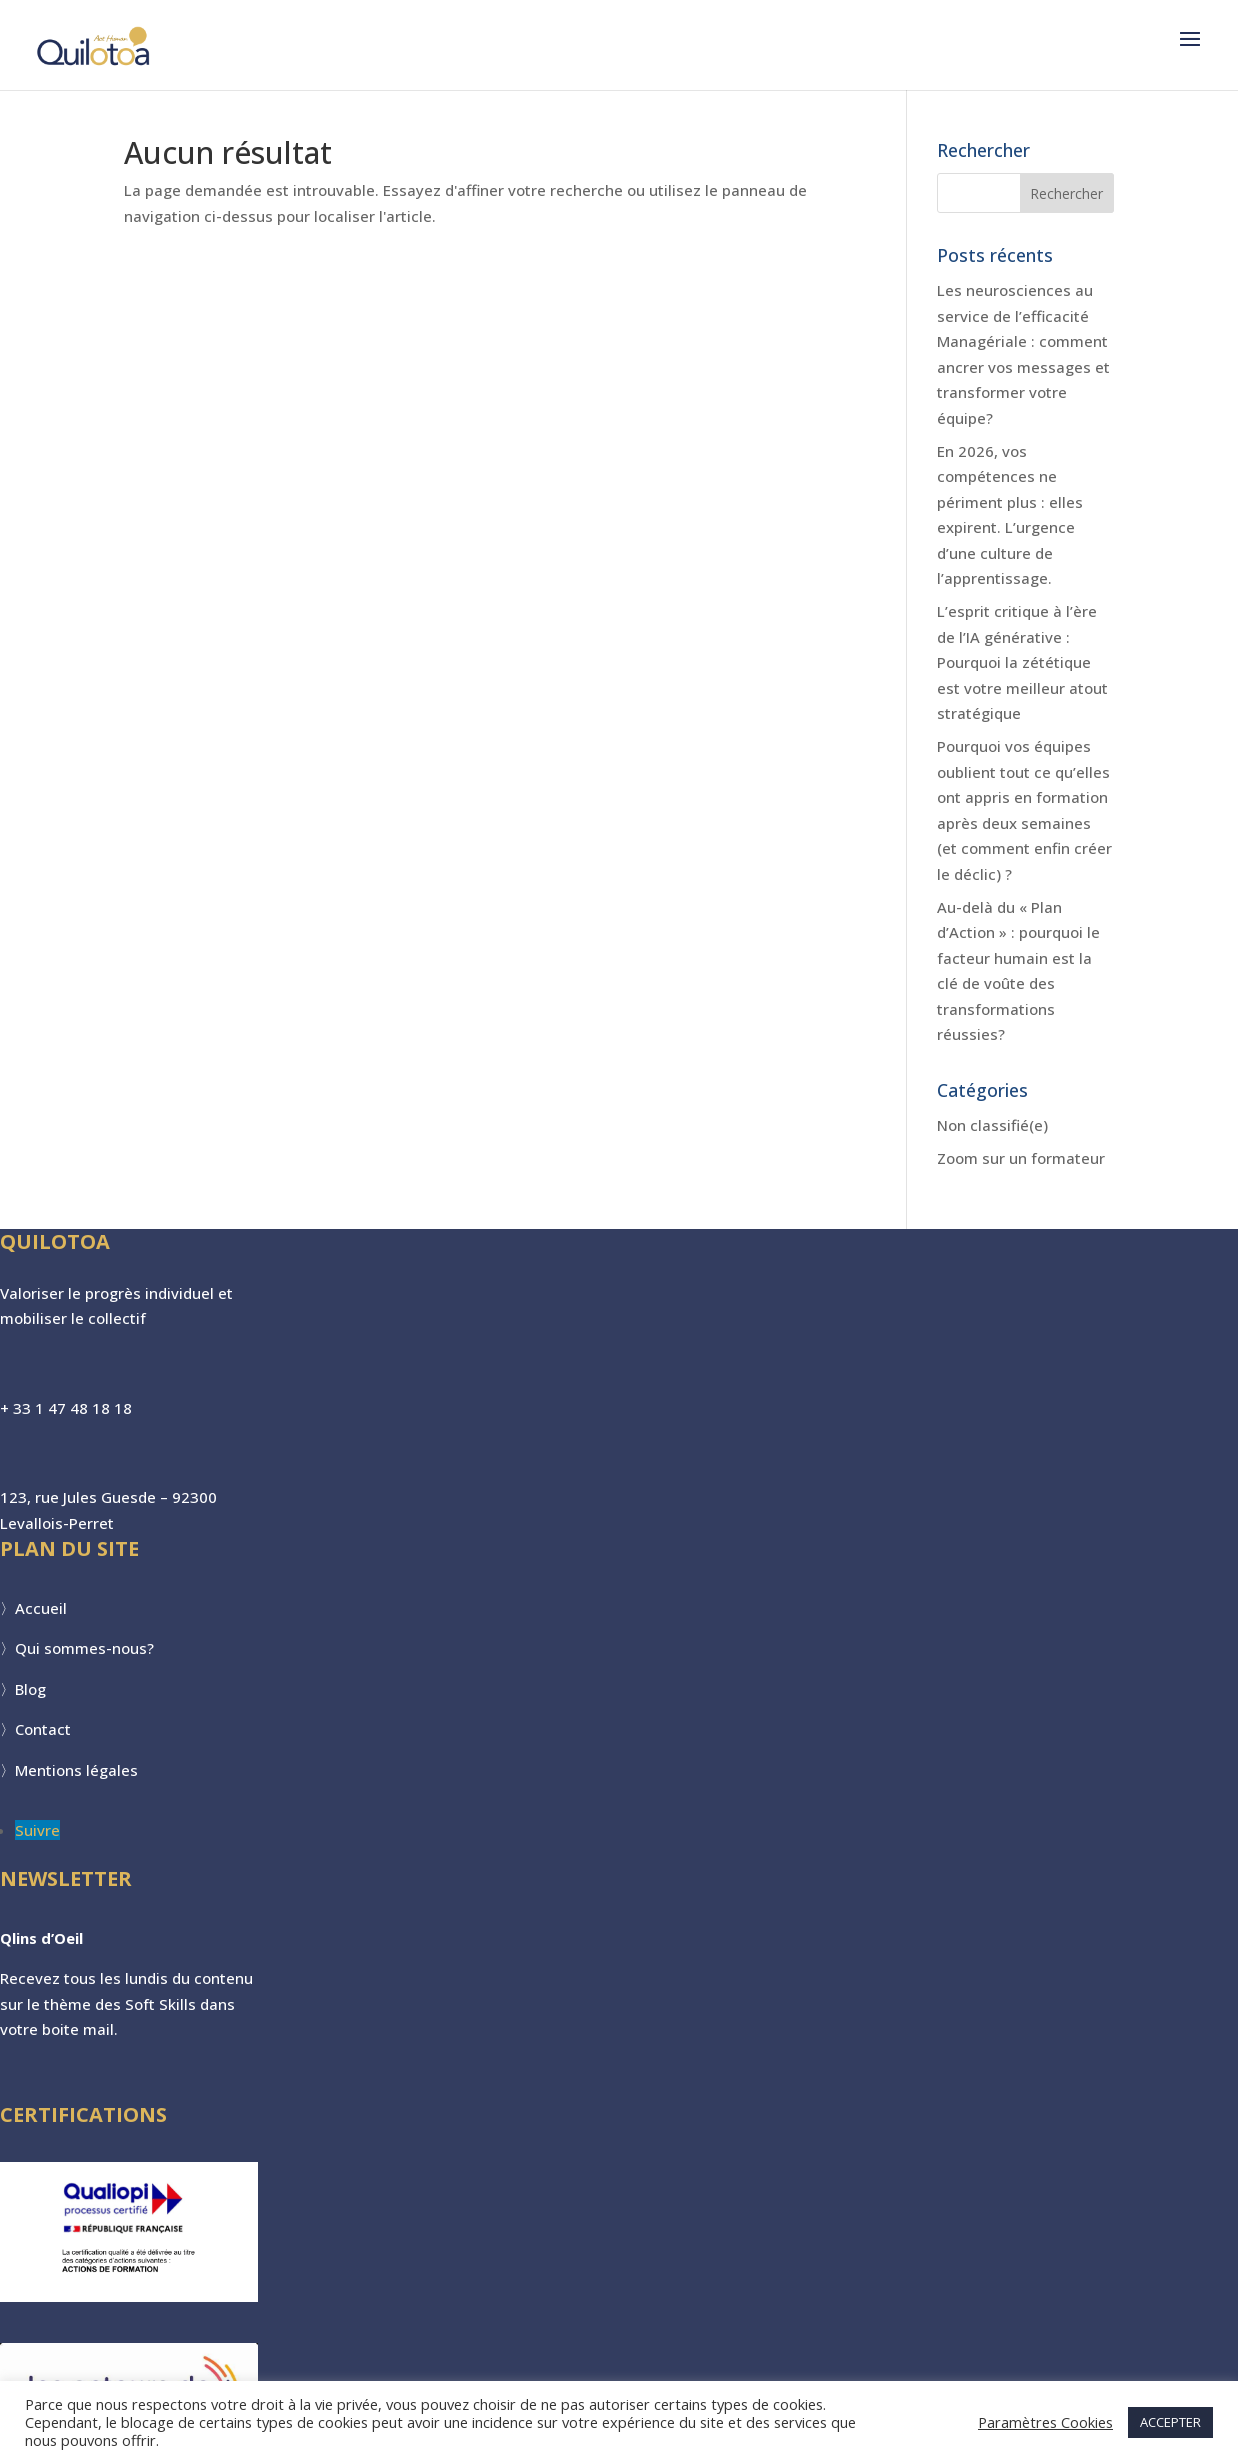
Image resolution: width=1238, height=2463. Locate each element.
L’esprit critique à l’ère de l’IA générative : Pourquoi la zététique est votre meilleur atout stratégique (1022, 662)
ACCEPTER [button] (1170, 2422)
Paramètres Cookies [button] (1045, 2422)
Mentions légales (76, 1770)
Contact (43, 1729)
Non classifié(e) (992, 1125)
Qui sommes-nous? (84, 1648)
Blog (30, 1689)
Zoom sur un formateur (1021, 1158)
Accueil (41, 1608)
